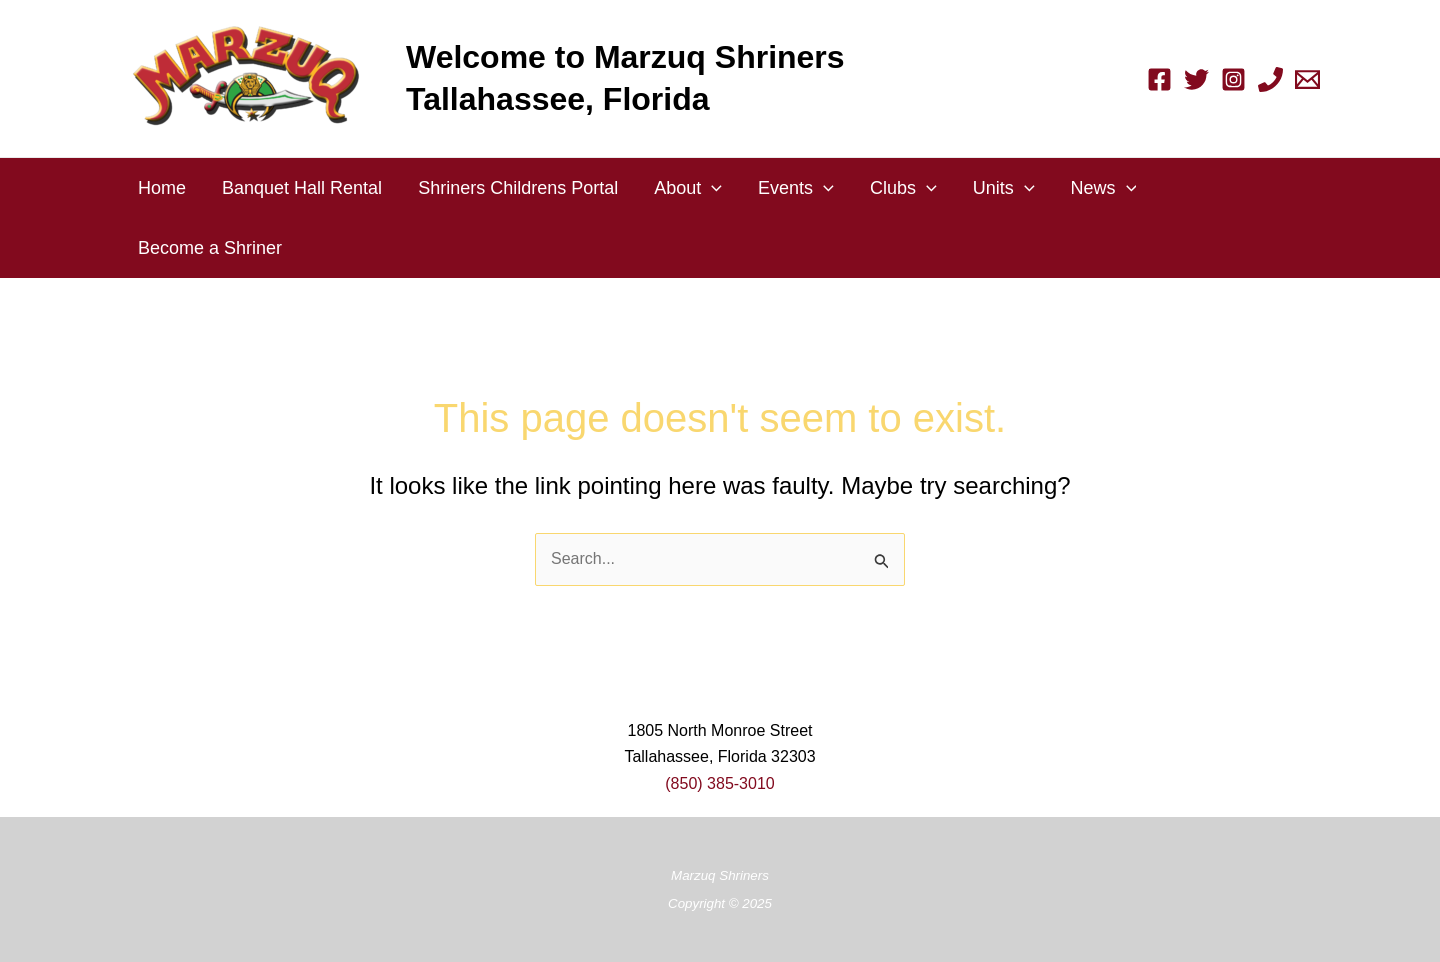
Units (1004, 188)
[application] (711, 188)
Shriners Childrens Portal (518, 188)
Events (796, 188)
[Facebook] (1159, 79)
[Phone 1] (1270, 79)
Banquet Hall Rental (302, 188)
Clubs (903, 188)
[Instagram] (1233, 79)
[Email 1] (1307, 79)
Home (162, 188)
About (688, 188)
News (1104, 188)
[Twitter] (1196, 79)
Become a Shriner (210, 248)
